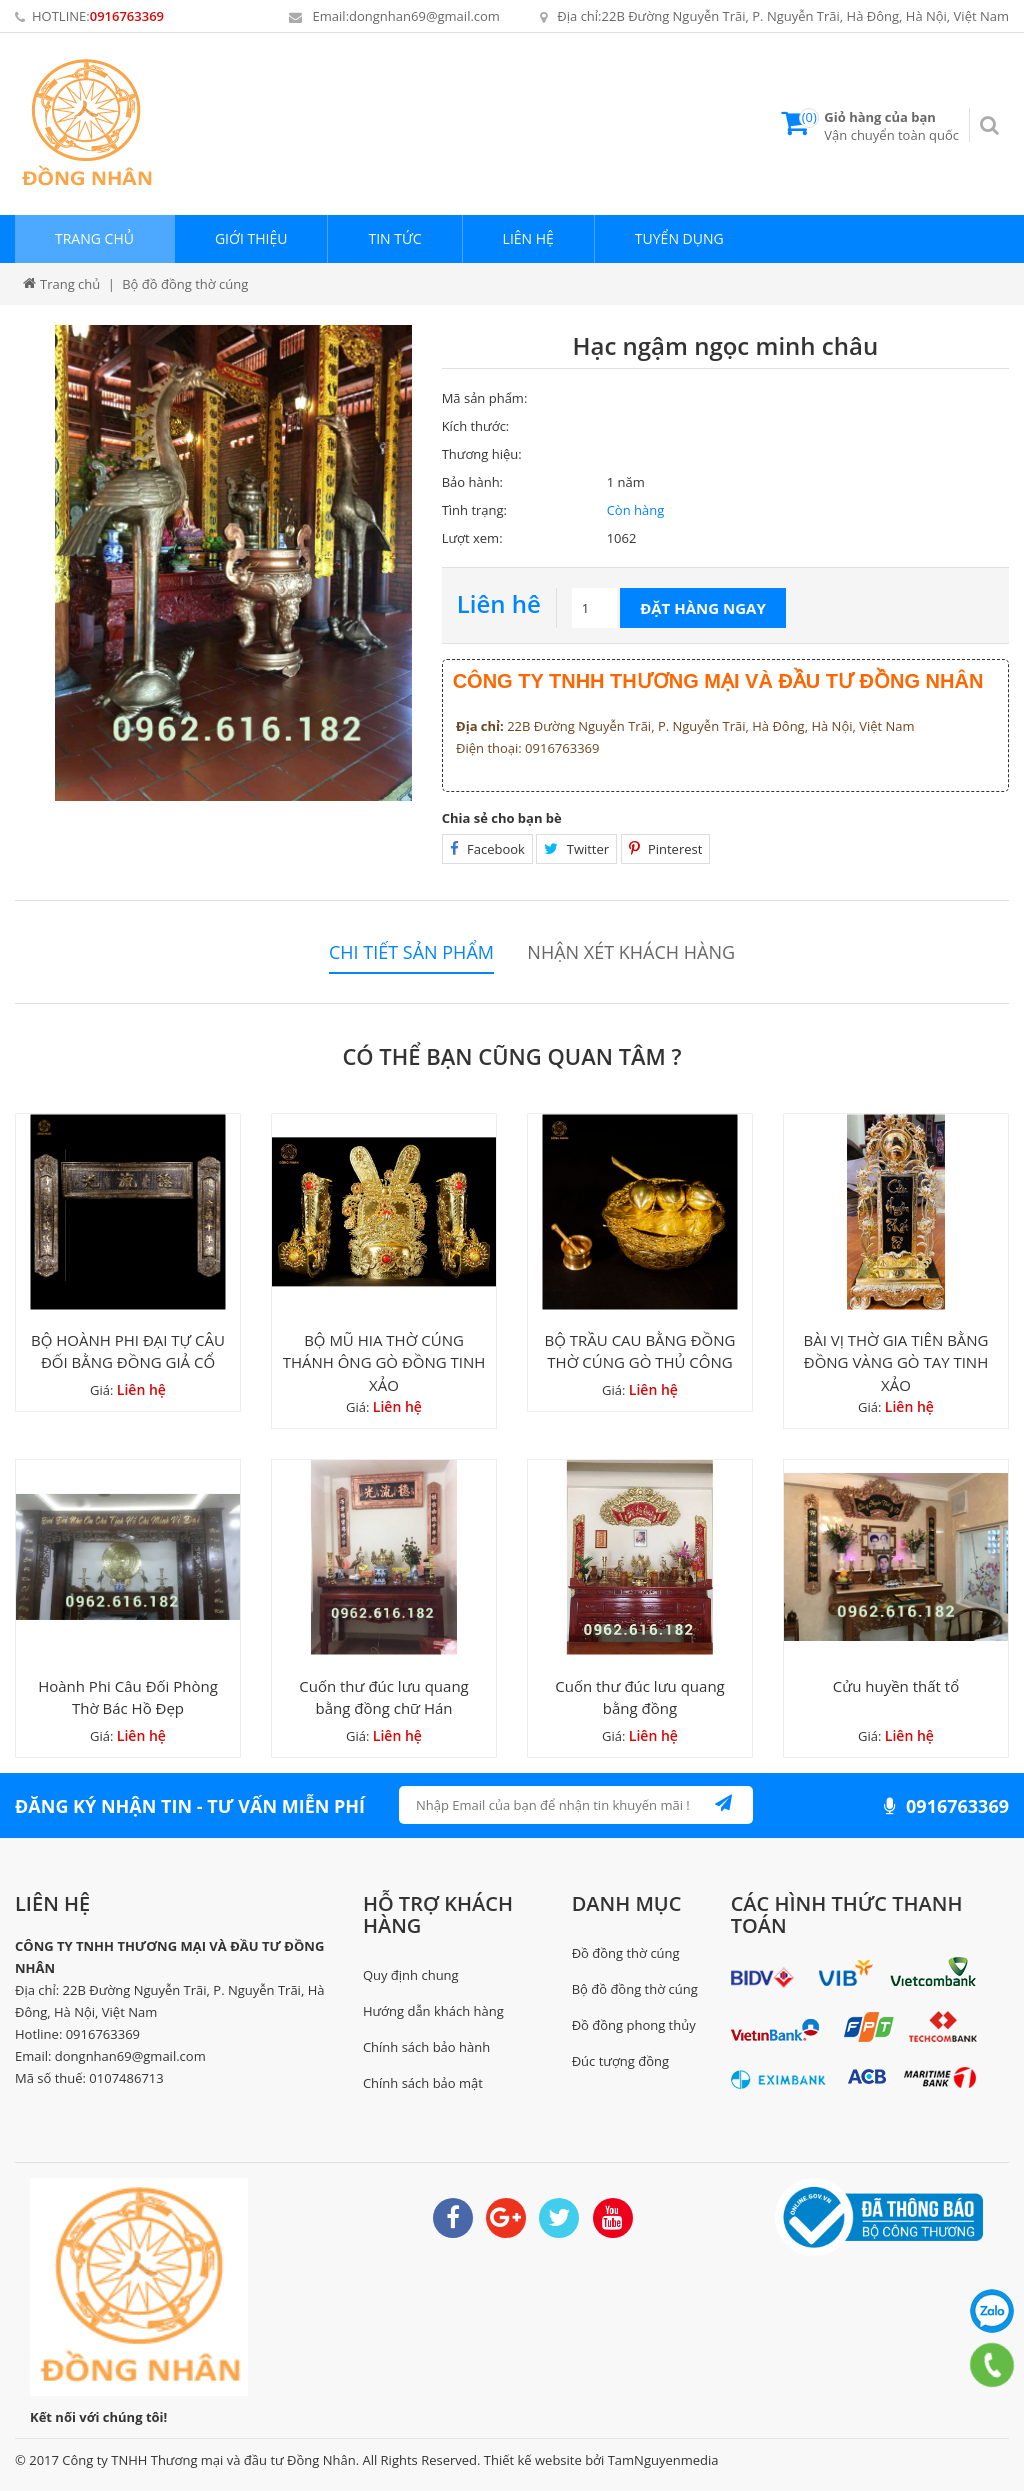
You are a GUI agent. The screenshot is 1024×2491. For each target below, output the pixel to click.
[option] (233, 563)
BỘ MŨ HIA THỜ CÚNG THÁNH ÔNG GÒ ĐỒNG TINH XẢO (384, 1362)
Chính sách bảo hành (426, 2047)
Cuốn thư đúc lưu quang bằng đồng (640, 1697)
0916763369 (127, 16)
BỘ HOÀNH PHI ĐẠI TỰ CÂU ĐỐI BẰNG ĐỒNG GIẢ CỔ (128, 1351)
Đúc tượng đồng (620, 2061)
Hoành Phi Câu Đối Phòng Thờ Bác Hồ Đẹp (128, 1697)
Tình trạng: (474, 510)
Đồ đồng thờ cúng (626, 1953)
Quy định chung (411, 1975)
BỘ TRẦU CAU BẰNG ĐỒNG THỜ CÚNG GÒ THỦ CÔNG (640, 1351)
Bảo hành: (472, 482)
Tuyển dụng (679, 238)
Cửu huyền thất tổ (896, 1686)
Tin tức (394, 238)
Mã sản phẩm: (485, 398)
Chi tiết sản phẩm (411, 952)
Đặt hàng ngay (703, 608)
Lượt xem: (472, 538)
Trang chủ (94, 238)
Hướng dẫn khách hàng (433, 2011)
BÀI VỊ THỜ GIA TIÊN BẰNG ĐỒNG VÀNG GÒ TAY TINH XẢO (895, 1362)
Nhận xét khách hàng (631, 952)
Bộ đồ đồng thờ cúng (635, 1989)
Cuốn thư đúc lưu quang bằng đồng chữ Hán (384, 1697)
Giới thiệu (251, 238)
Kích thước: (476, 426)
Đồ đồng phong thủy (634, 2025)
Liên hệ (528, 238)
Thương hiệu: (482, 454)
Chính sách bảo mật (423, 2083)
